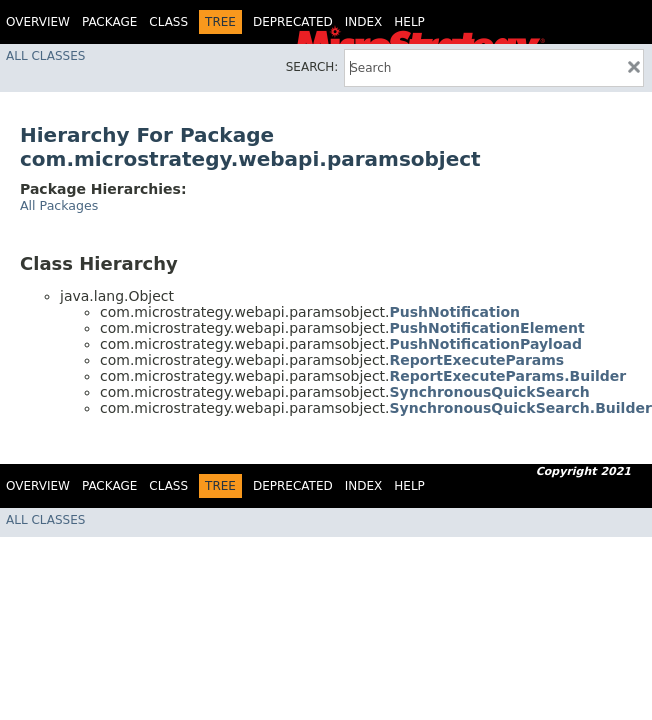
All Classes (45, 56)
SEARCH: (312, 67)
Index (364, 22)
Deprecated (293, 22)
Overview (38, 22)
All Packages (59, 205)
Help (409, 22)
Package (109, 22)
